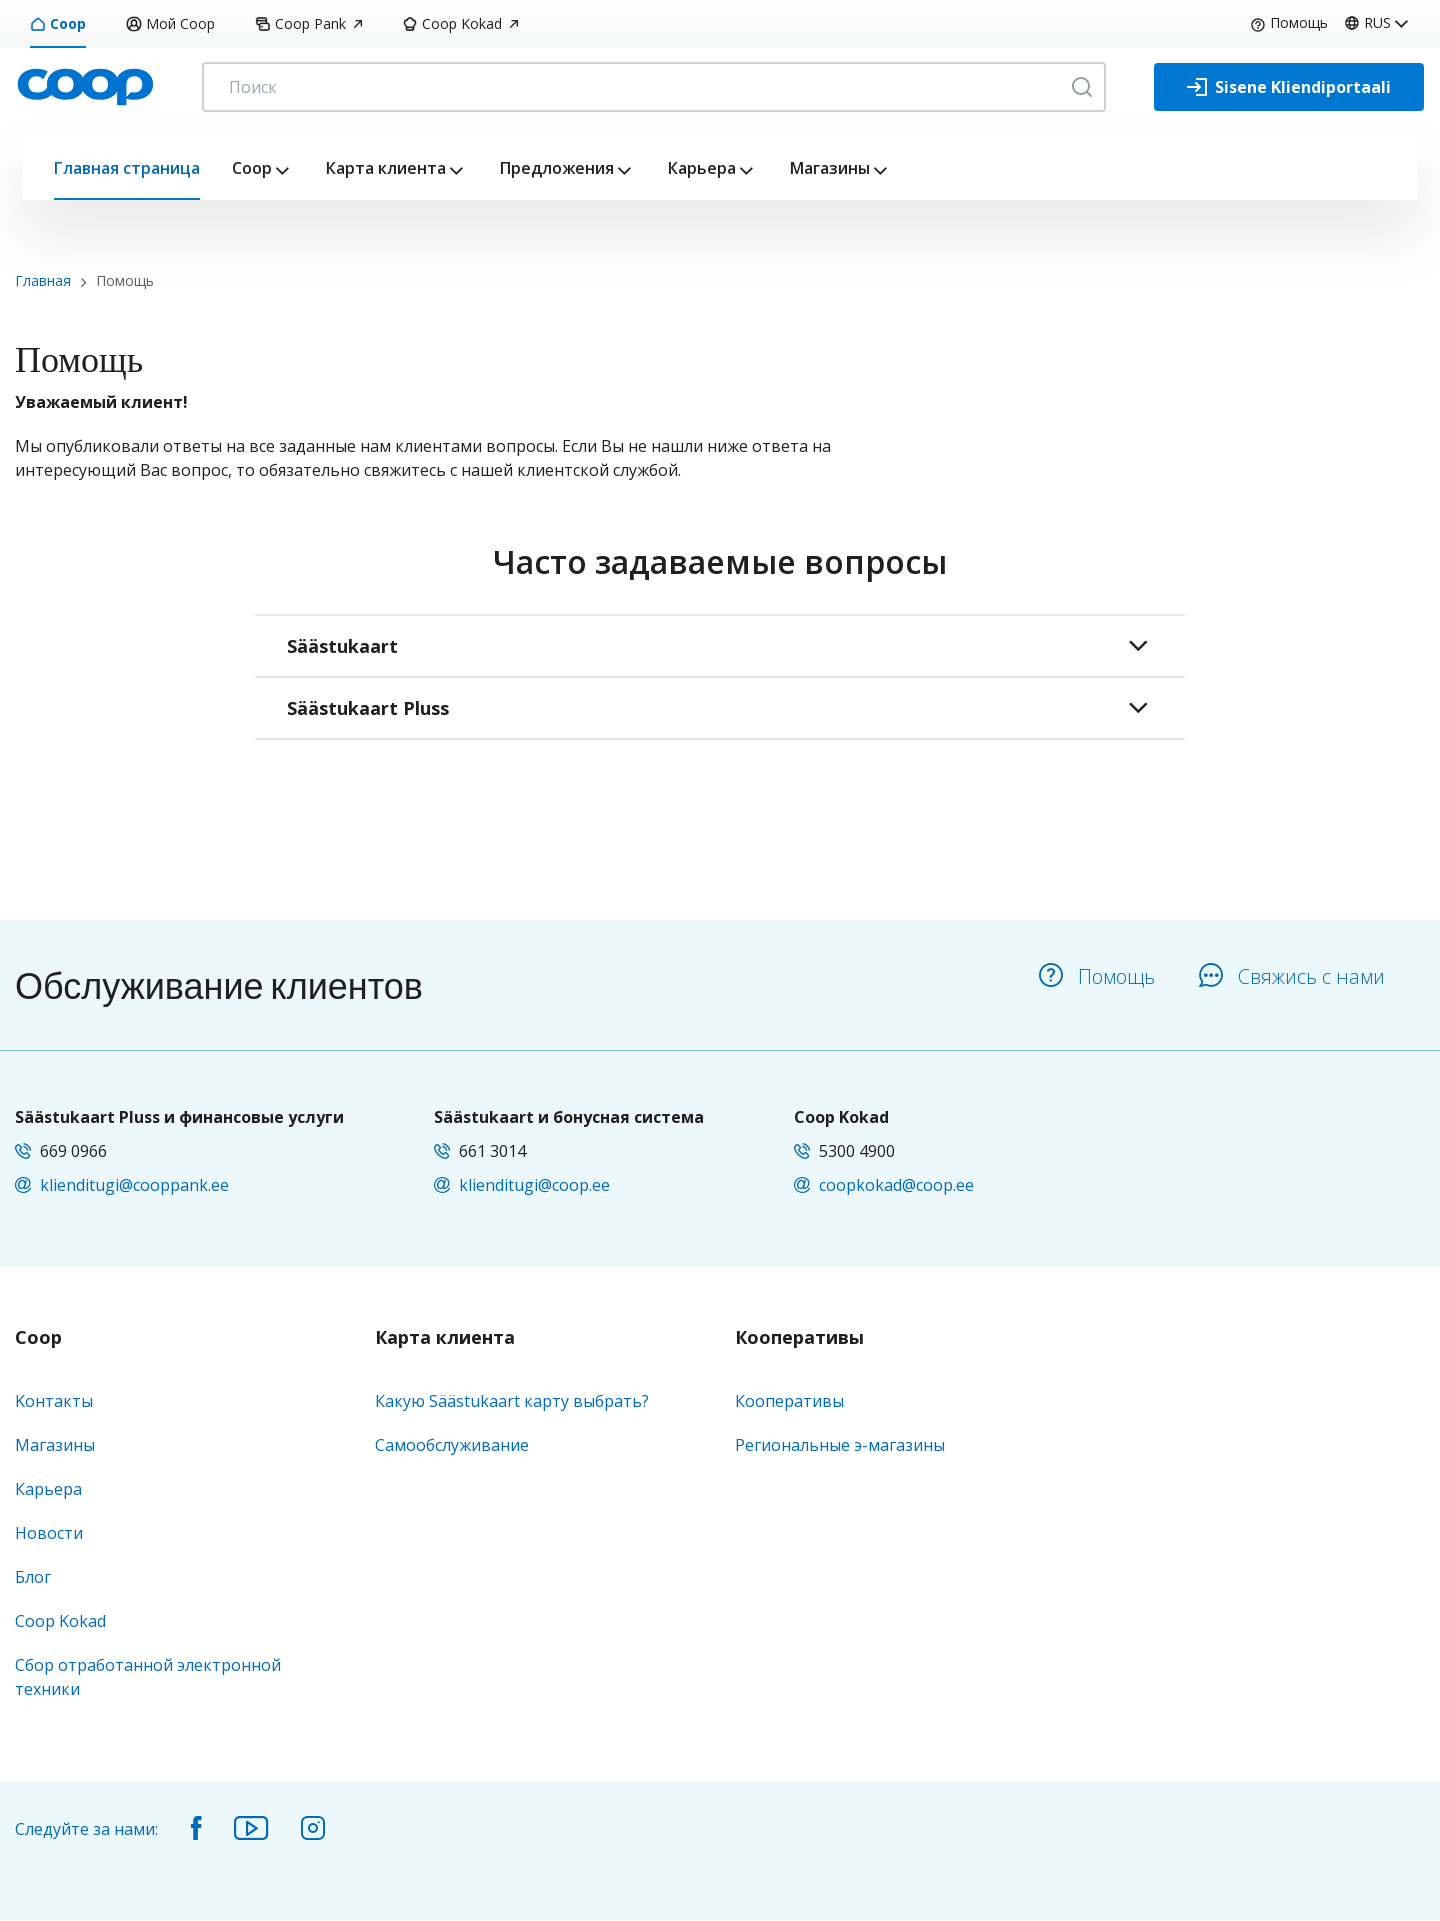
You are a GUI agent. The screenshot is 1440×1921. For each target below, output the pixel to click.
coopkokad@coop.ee (896, 1185)
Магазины (830, 168)
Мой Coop (170, 23)
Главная (43, 280)
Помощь (1289, 22)
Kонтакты (54, 1401)
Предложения (557, 168)
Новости (49, 1533)
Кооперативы (799, 1338)
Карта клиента (386, 168)
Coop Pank (308, 23)
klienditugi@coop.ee (534, 1185)
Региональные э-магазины (840, 1445)
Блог (33, 1577)
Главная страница (127, 168)
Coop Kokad (460, 23)
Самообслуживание (452, 1445)
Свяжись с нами (1292, 976)
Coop (58, 23)
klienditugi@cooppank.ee (134, 1185)
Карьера (702, 168)
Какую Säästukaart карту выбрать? (512, 1401)
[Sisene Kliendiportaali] (1289, 87)
